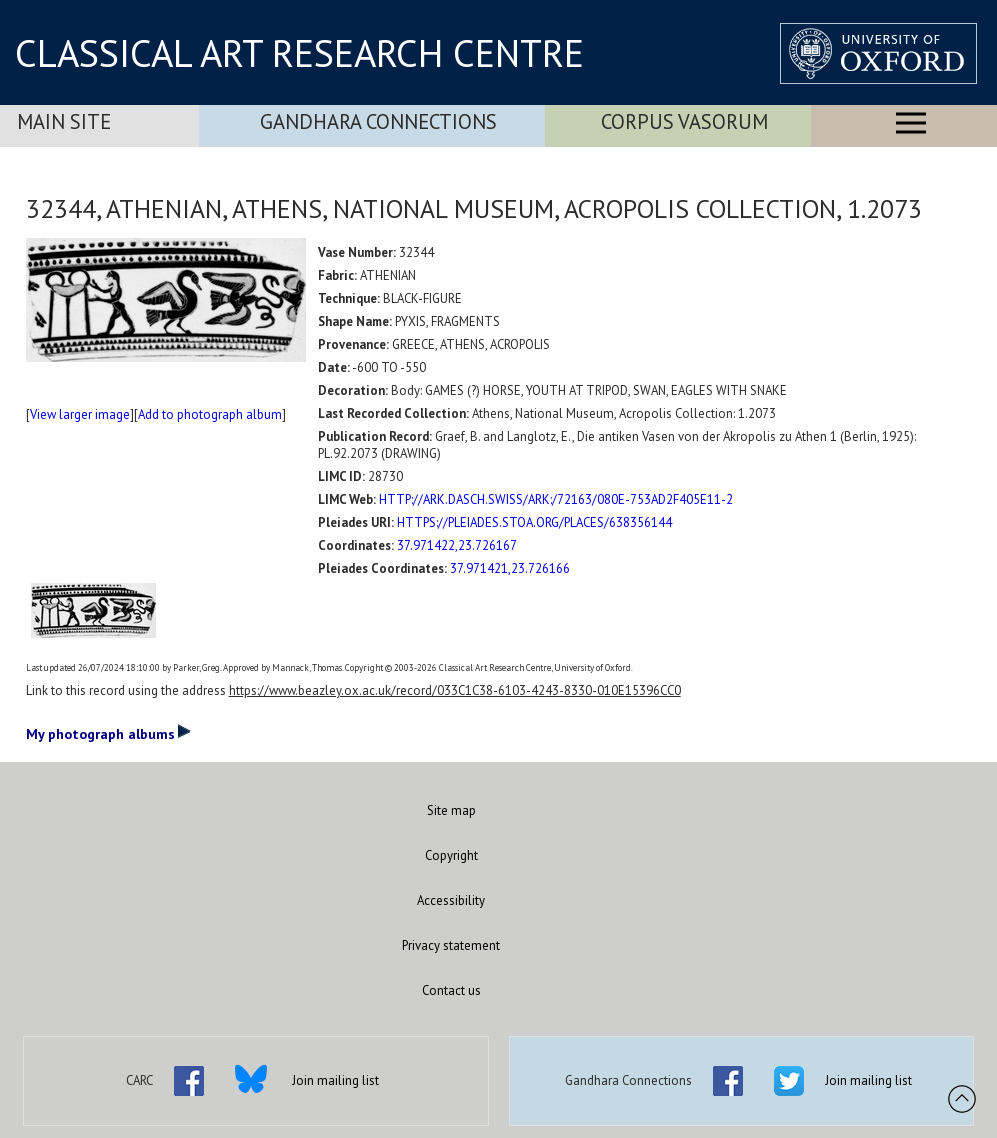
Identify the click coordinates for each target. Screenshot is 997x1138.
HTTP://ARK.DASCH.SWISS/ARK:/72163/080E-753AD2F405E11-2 (556, 499)
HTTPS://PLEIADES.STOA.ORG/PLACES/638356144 (534, 522)
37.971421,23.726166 (510, 568)
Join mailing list (335, 1080)
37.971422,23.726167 (457, 545)
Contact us (451, 990)
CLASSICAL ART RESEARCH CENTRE (299, 53)
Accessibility (451, 900)
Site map (451, 810)
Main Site (64, 121)
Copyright (451, 855)
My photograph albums (108, 733)
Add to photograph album (210, 414)
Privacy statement (451, 945)
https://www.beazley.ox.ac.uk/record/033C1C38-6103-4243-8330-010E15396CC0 (455, 690)
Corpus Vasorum (684, 121)
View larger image (80, 414)
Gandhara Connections (378, 121)
